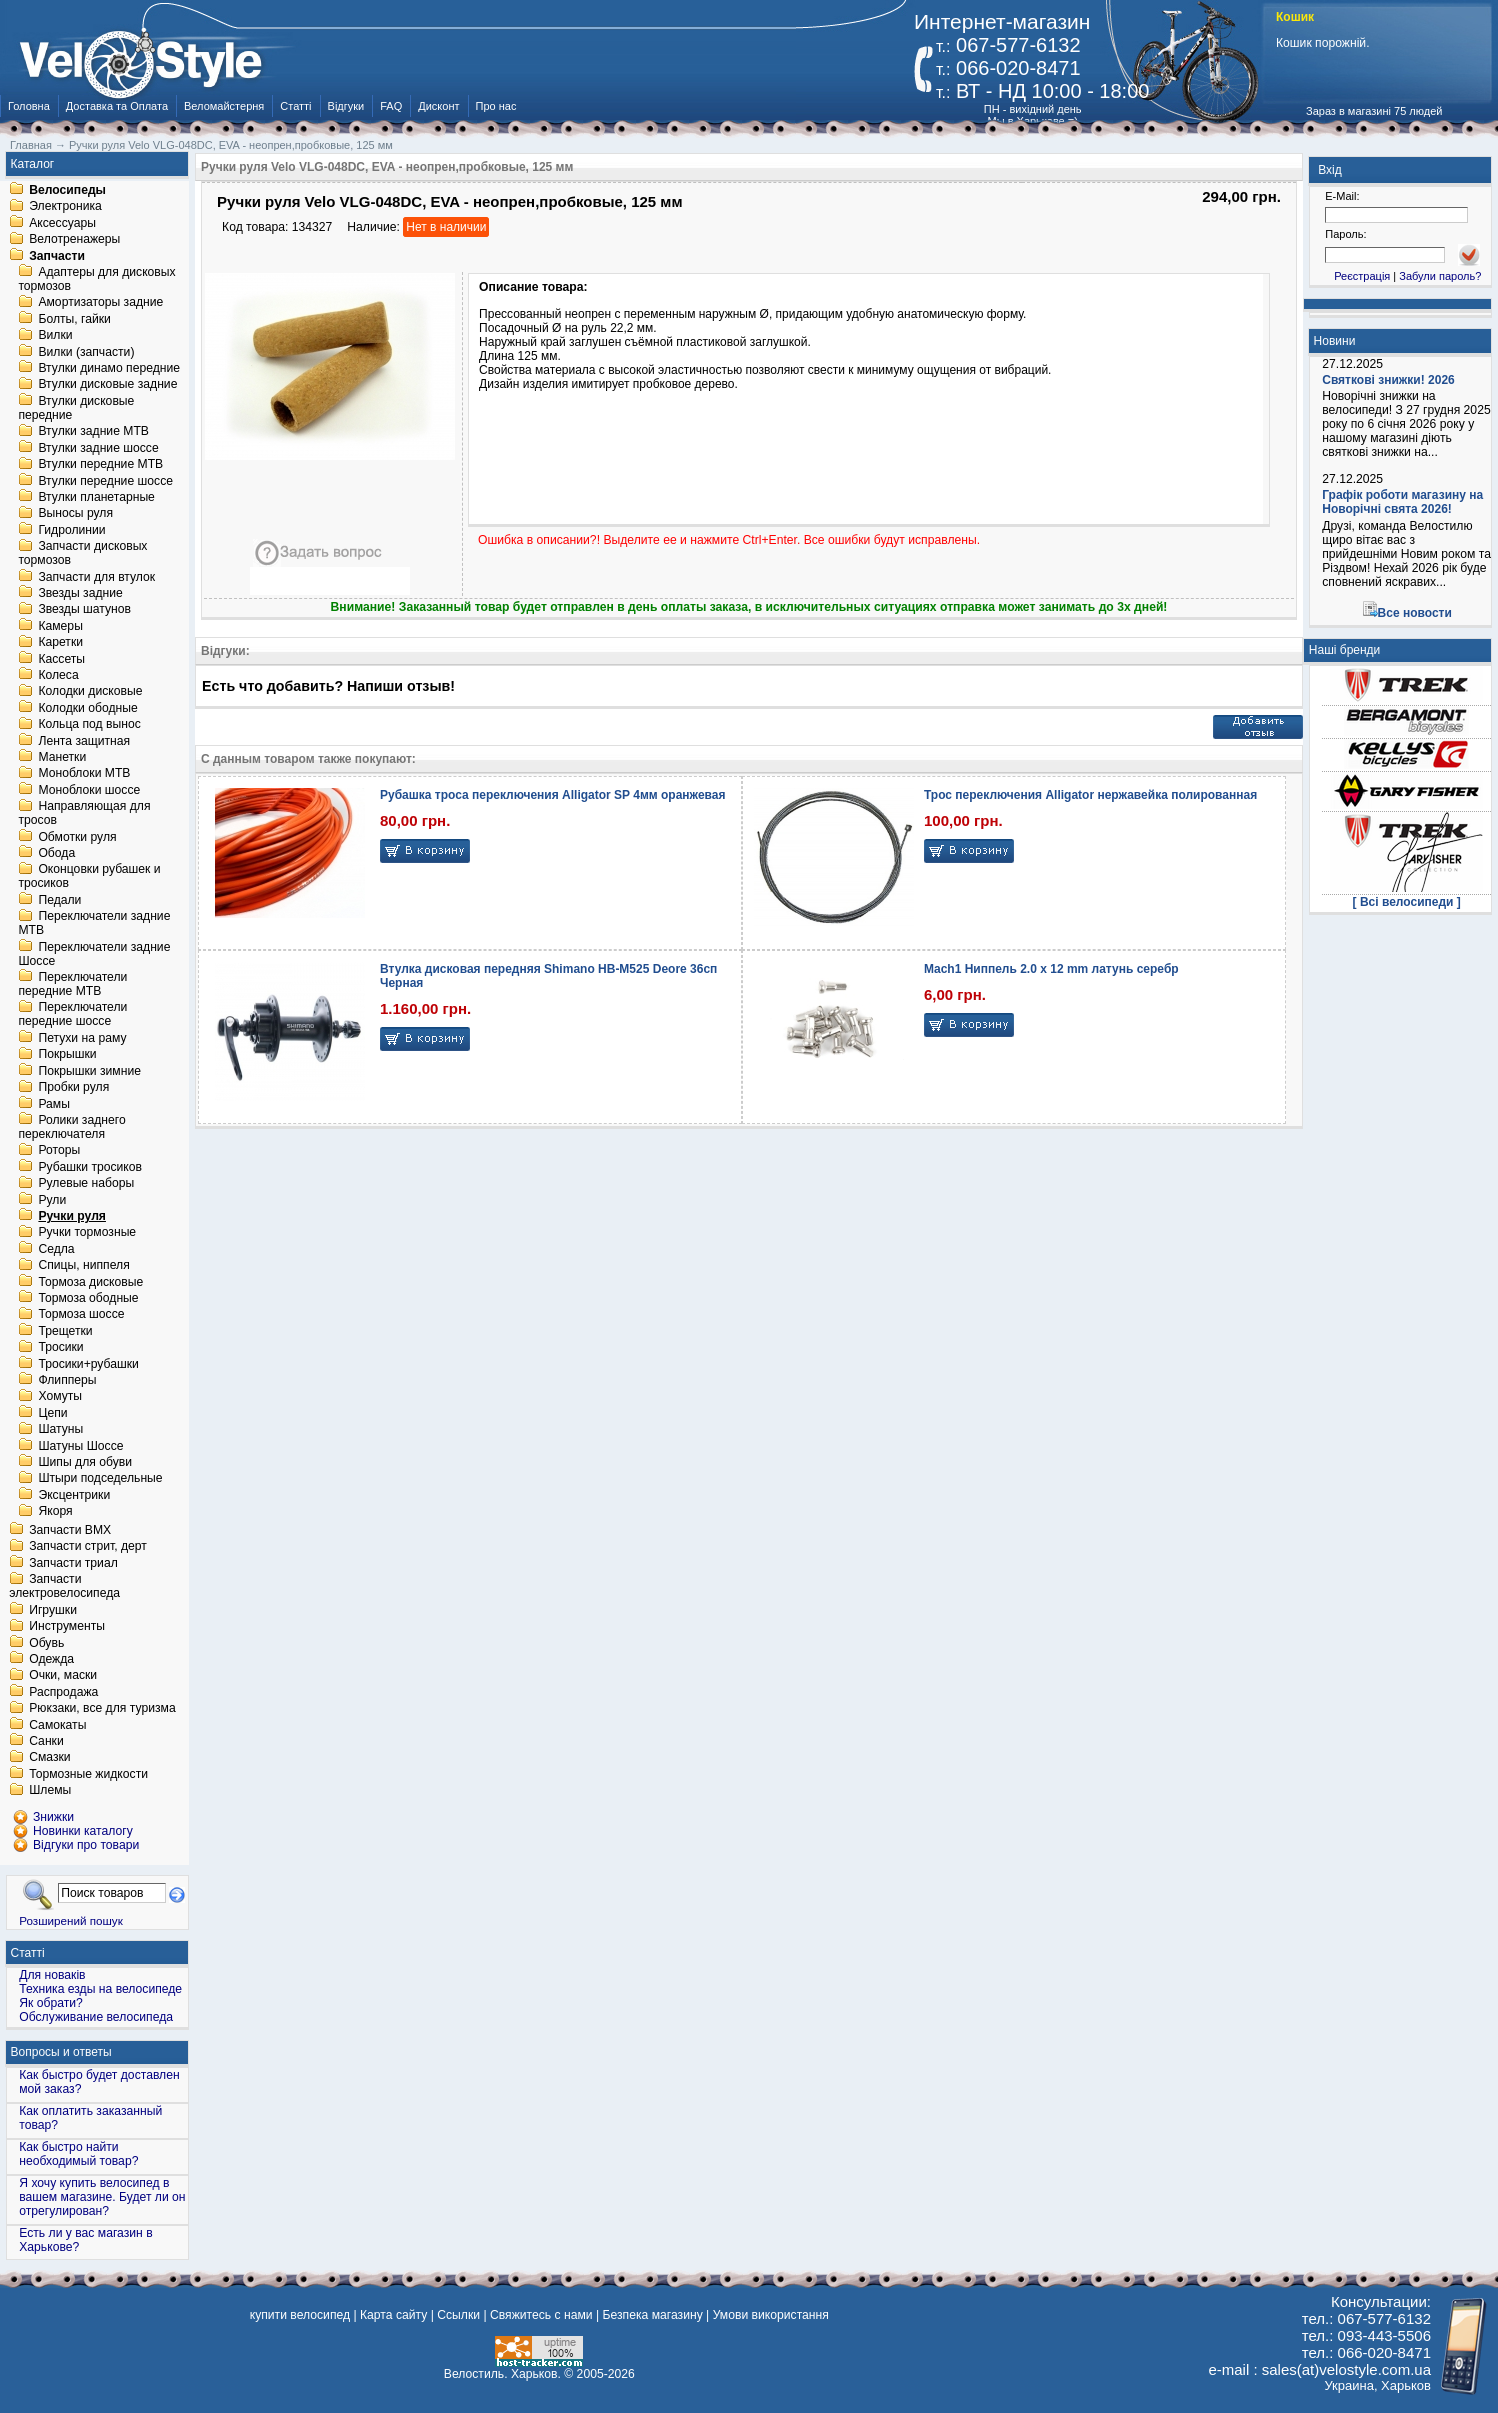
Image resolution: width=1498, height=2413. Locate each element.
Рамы (54, 1104)
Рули (52, 1200)
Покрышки (67, 1055)
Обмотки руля (77, 837)
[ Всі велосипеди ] (1407, 902)
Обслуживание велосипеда (96, 2017)
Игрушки (53, 1610)
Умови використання (771, 2315)
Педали (59, 900)
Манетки (62, 757)
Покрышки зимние (89, 1071)
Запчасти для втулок (96, 577)
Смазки (49, 1758)
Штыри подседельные (100, 1479)
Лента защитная (84, 741)
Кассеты (61, 659)
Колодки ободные (87, 708)
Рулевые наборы (86, 1184)
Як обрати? (51, 2003)
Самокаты (57, 1725)
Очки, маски (63, 1676)
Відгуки (346, 106)
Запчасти (57, 256)
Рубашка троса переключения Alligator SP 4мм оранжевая (552, 795)
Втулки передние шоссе (105, 481)
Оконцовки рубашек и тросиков (89, 877)
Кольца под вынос (89, 725)
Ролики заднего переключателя (71, 1127)
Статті (295, 106)
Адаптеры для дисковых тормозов (96, 279)
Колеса (58, 675)
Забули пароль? (1440, 276)
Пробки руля (73, 1088)
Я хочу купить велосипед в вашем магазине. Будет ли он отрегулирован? (102, 2197)
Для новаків (52, 1975)
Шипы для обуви (85, 1462)
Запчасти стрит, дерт (88, 1547)
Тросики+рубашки (88, 1364)
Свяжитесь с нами (541, 2315)
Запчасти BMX (70, 1530)
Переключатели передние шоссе (72, 1015)
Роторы (59, 1151)
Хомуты (60, 1397)
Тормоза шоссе (81, 1315)
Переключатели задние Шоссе (94, 954)
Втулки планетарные (96, 497)
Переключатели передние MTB (72, 984)
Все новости (1415, 613)
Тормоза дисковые (90, 1282)
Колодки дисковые (90, 692)
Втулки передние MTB (100, 465)
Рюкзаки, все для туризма (102, 1709)
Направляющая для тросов (84, 814)
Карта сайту (393, 2315)
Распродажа (63, 1692)
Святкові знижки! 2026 (1388, 380)
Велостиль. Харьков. (502, 2374)
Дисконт (438, 106)
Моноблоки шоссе (89, 790)
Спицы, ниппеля (83, 1266)
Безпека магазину (653, 2315)
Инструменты (67, 1627)
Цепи (52, 1413)
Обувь (46, 1643)
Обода (56, 853)
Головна (29, 106)
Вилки (55, 336)
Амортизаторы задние (100, 303)
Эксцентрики (74, 1495)
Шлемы (50, 1791)
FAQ (391, 106)
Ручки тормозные (87, 1233)
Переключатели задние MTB (94, 924)
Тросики (60, 1348)
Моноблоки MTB (84, 774)
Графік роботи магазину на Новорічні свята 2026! (1402, 502)
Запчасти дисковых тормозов (82, 554)
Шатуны (60, 1430)
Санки (46, 1741)
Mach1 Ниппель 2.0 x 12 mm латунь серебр (1051, 969)
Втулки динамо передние (109, 368)
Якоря (55, 1512)
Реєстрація (1362, 276)
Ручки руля (72, 1216)
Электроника (65, 207)
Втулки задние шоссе (98, 448)
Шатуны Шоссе (80, 1446)
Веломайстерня (224, 106)
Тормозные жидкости (88, 1774)
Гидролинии (71, 530)
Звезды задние (80, 593)
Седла (56, 1249)
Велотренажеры (74, 240)
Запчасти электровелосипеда (64, 1587)
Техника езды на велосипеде (100, 1989)
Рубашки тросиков (90, 1167)
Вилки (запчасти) (86, 352)
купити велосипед (300, 2315)
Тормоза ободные (88, 1298)
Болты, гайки (74, 319)
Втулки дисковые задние (107, 385)
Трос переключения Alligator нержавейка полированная (1090, 795)
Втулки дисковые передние (76, 408)
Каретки (60, 643)
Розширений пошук (71, 1920)
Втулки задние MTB (93, 432)
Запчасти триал (73, 1563)
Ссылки (458, 2315)
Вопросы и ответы (61, 2052)
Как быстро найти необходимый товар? (78, 2154)
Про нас (496, 106)
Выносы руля (75, 514)
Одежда (51, 1659)
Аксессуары (62, 223)
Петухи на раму (82, 1038)
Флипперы (67, 1380)
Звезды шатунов (84, 610)
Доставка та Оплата (117, 106)
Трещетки (65, 1331)
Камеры (60, 626)
